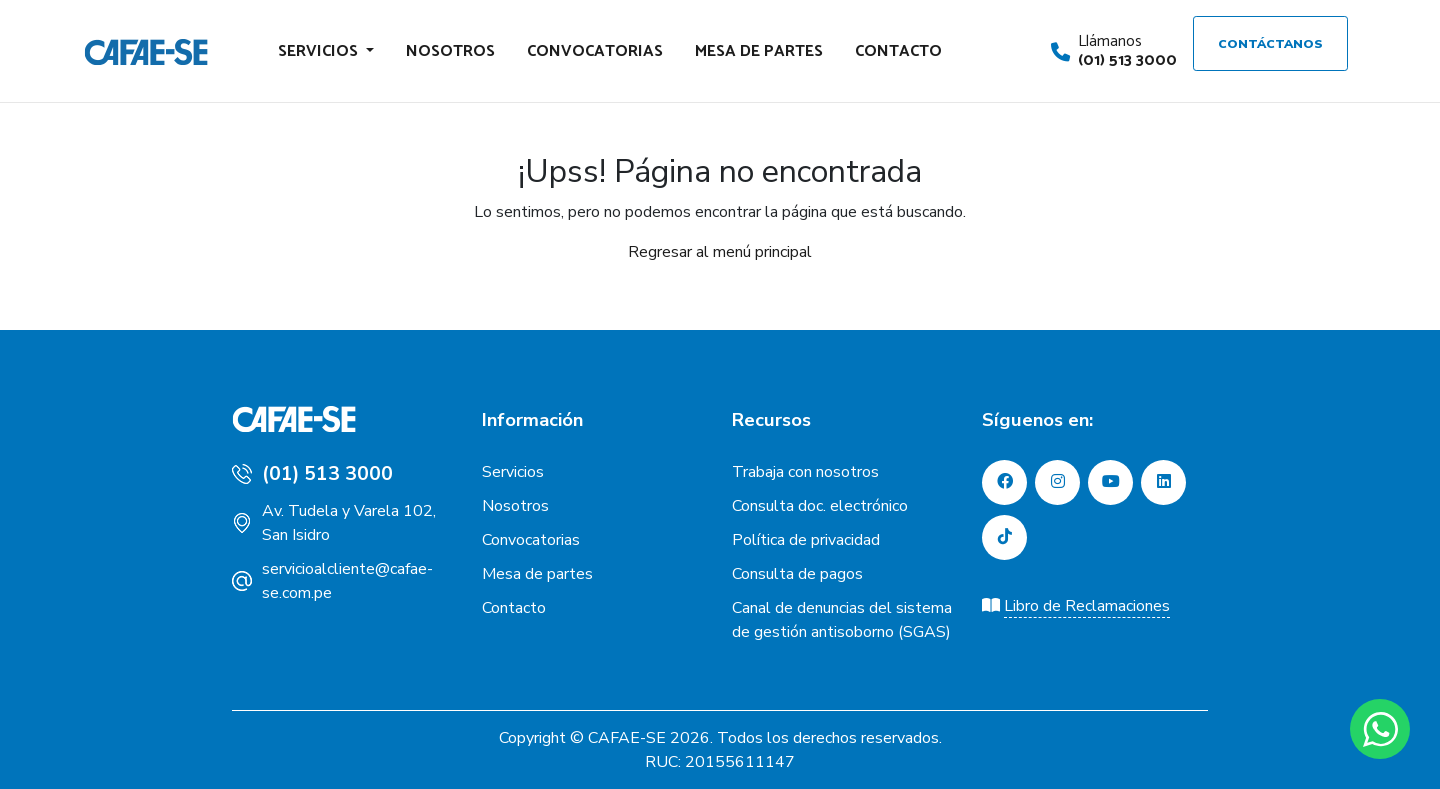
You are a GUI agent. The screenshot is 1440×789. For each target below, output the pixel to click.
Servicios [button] (320, 51)
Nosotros (450, 51)
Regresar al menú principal (720, 252)
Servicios (513, 472)
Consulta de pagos (797, 574)
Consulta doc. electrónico (820, 506)
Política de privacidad (806, 540)
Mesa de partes (759, 51)
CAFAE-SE (627, 738)
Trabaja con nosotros (805, 472)
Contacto (898, 51)
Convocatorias (595, 51)
